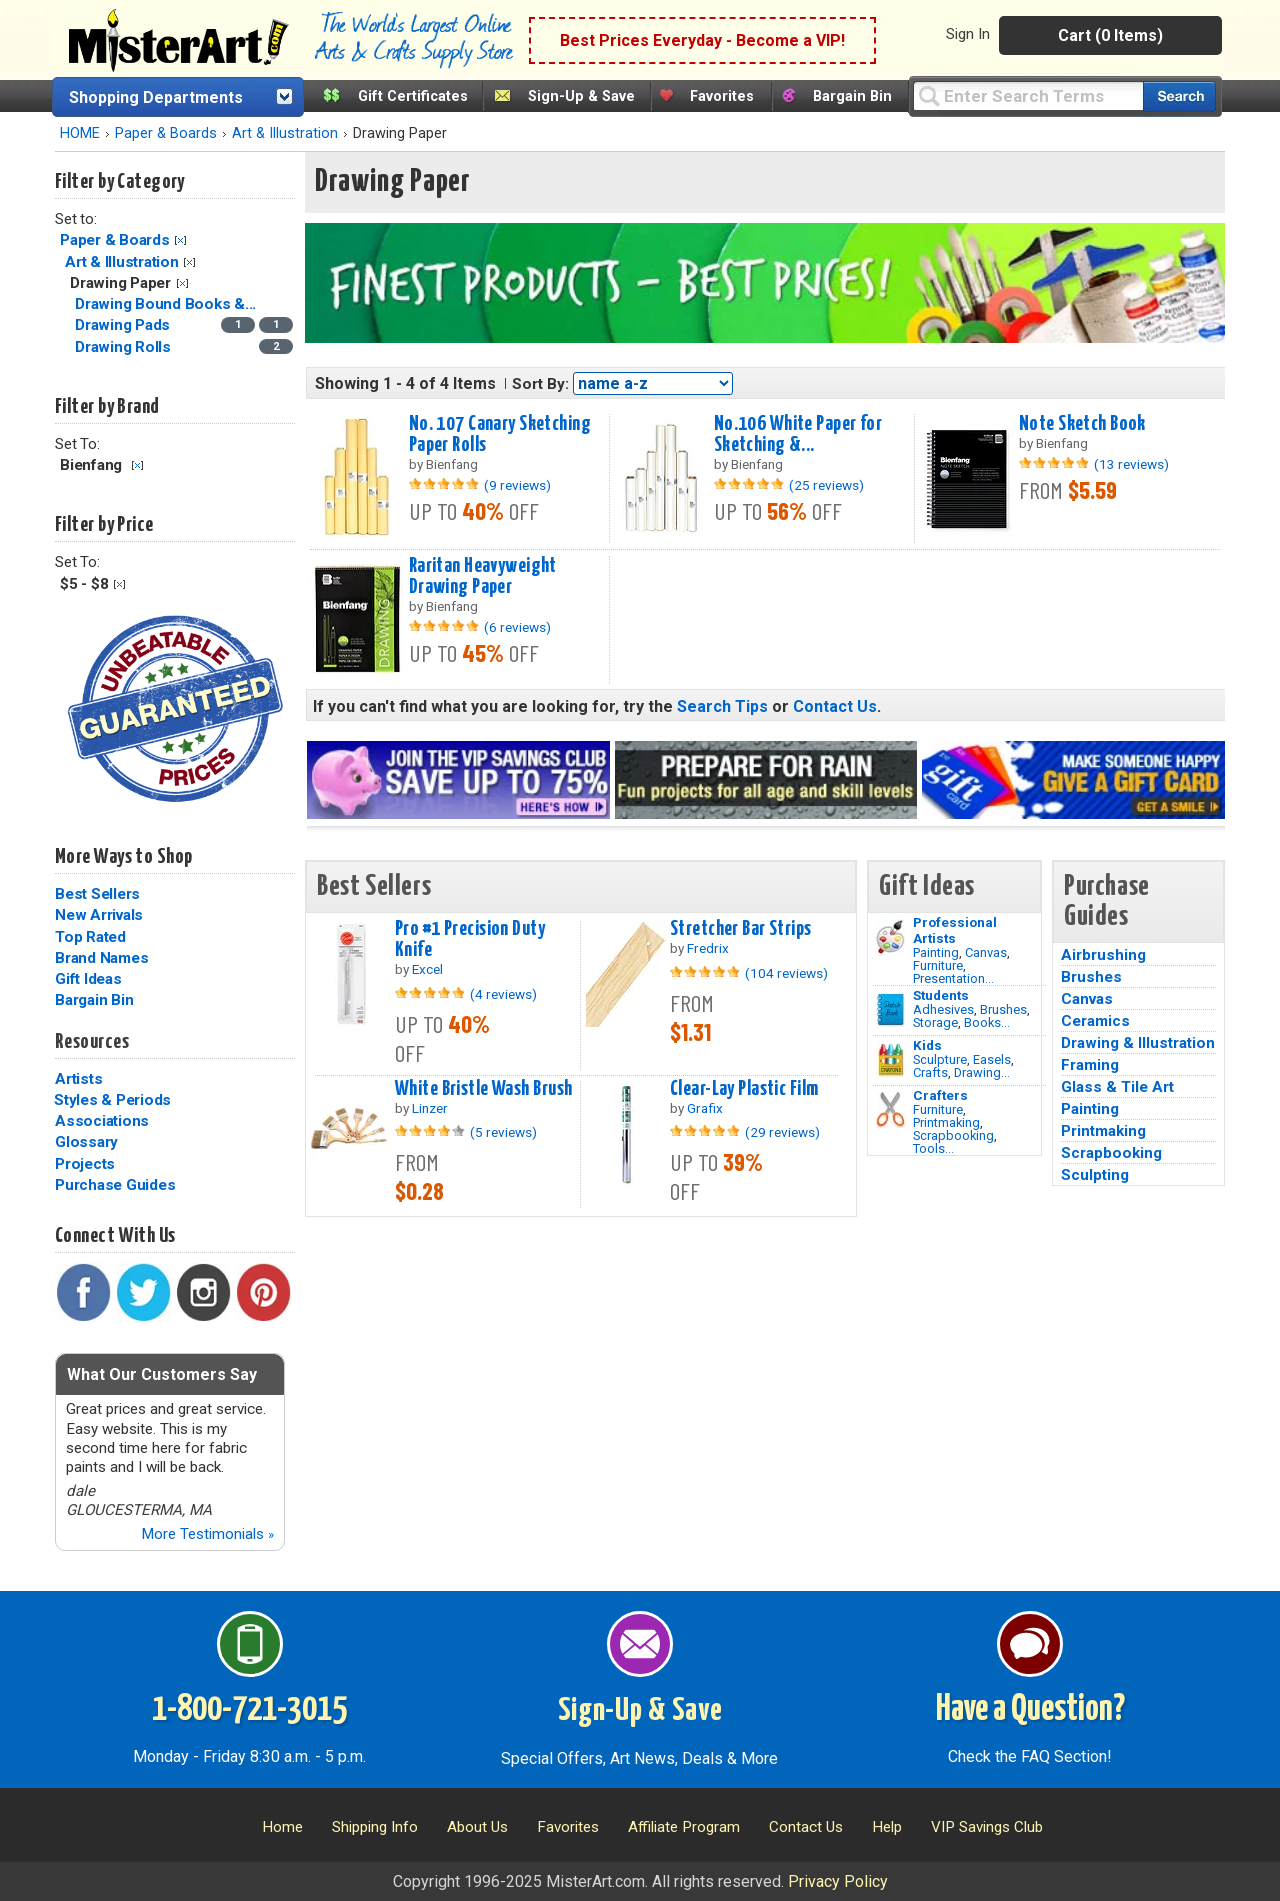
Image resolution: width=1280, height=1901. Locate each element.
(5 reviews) (503, 1132)
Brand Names (101, 958)
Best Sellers (97, 894)
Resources (92, 1042)
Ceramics (1095, 1021)
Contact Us (835, 706)
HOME (80, 133)
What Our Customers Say (162, 1374)
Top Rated (90, 937)
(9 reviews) (517, 485)
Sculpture (940, 1059)
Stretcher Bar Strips (741, 929)
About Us (477, 1827)
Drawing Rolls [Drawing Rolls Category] (125, 347)
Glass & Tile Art (1117, 1087)
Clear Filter (180, 240)
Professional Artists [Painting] (955, 930)
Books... (987, 1022)
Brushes (1003, 1009)
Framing (1090, 1065)
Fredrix (708, 948)
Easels (992, 1059)
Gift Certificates (413, 96)
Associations (102, 1121)
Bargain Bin (852, 96)
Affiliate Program (684, 1827)
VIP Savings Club (987, 1827)
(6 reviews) (517, 627)
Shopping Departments (156, 97)
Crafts (930, 1072)
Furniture (938, 965)
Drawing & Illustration (1138, 1043)
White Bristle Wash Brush (483, 1089)
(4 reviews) (503, 994)
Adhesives (943, 1009)
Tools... (933, 1148)
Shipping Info (375, 1827)
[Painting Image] (890, 937)
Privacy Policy (838, 1881)
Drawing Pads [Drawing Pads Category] (124, 325)
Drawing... (982, 1072)
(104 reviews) (786, 973)
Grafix (705, 1108)
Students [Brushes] (941, 995)
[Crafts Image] (890, 1060)
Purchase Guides (115, 1185)
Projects (85, 1164)
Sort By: (540, 384)
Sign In (968, 34)
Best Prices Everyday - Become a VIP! (702, 40)
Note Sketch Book (1082, 424)
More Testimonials (207, 1534)
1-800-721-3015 (249, 1710)
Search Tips (722, 706)
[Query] (1028, 95)
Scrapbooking (953, 1135)
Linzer (430, 1108)
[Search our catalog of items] (1179, 96)
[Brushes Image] (890, 1010)
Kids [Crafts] (927, 1045)
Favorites (722, 96)
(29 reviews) (782, 1132)
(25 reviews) (826, 485)
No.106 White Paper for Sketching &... (798, 434)
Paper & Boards (166, 133)
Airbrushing (1103, 955)
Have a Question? (1030, 1710)
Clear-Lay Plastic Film (744, 1089)
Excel (427, 969)
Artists (78, 1079)
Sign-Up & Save (581, 96)
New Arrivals (99, 915)
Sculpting (1095, 1175)
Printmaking (946, 1122)
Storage (935, 1022)
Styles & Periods (112, 1100)
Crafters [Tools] (940, 1095)
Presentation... (953, 978)
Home (282, 1827)
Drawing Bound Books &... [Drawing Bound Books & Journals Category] (167, 304)
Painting (936, 952)
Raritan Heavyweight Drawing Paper (483, 576)
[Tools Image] (890, 1110)
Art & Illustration (285, 133)
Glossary (86, 1142)
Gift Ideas (88, 979)
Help (887, 1827)
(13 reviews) (1131, 464)
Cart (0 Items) (1110, 35)
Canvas (986, 952)
